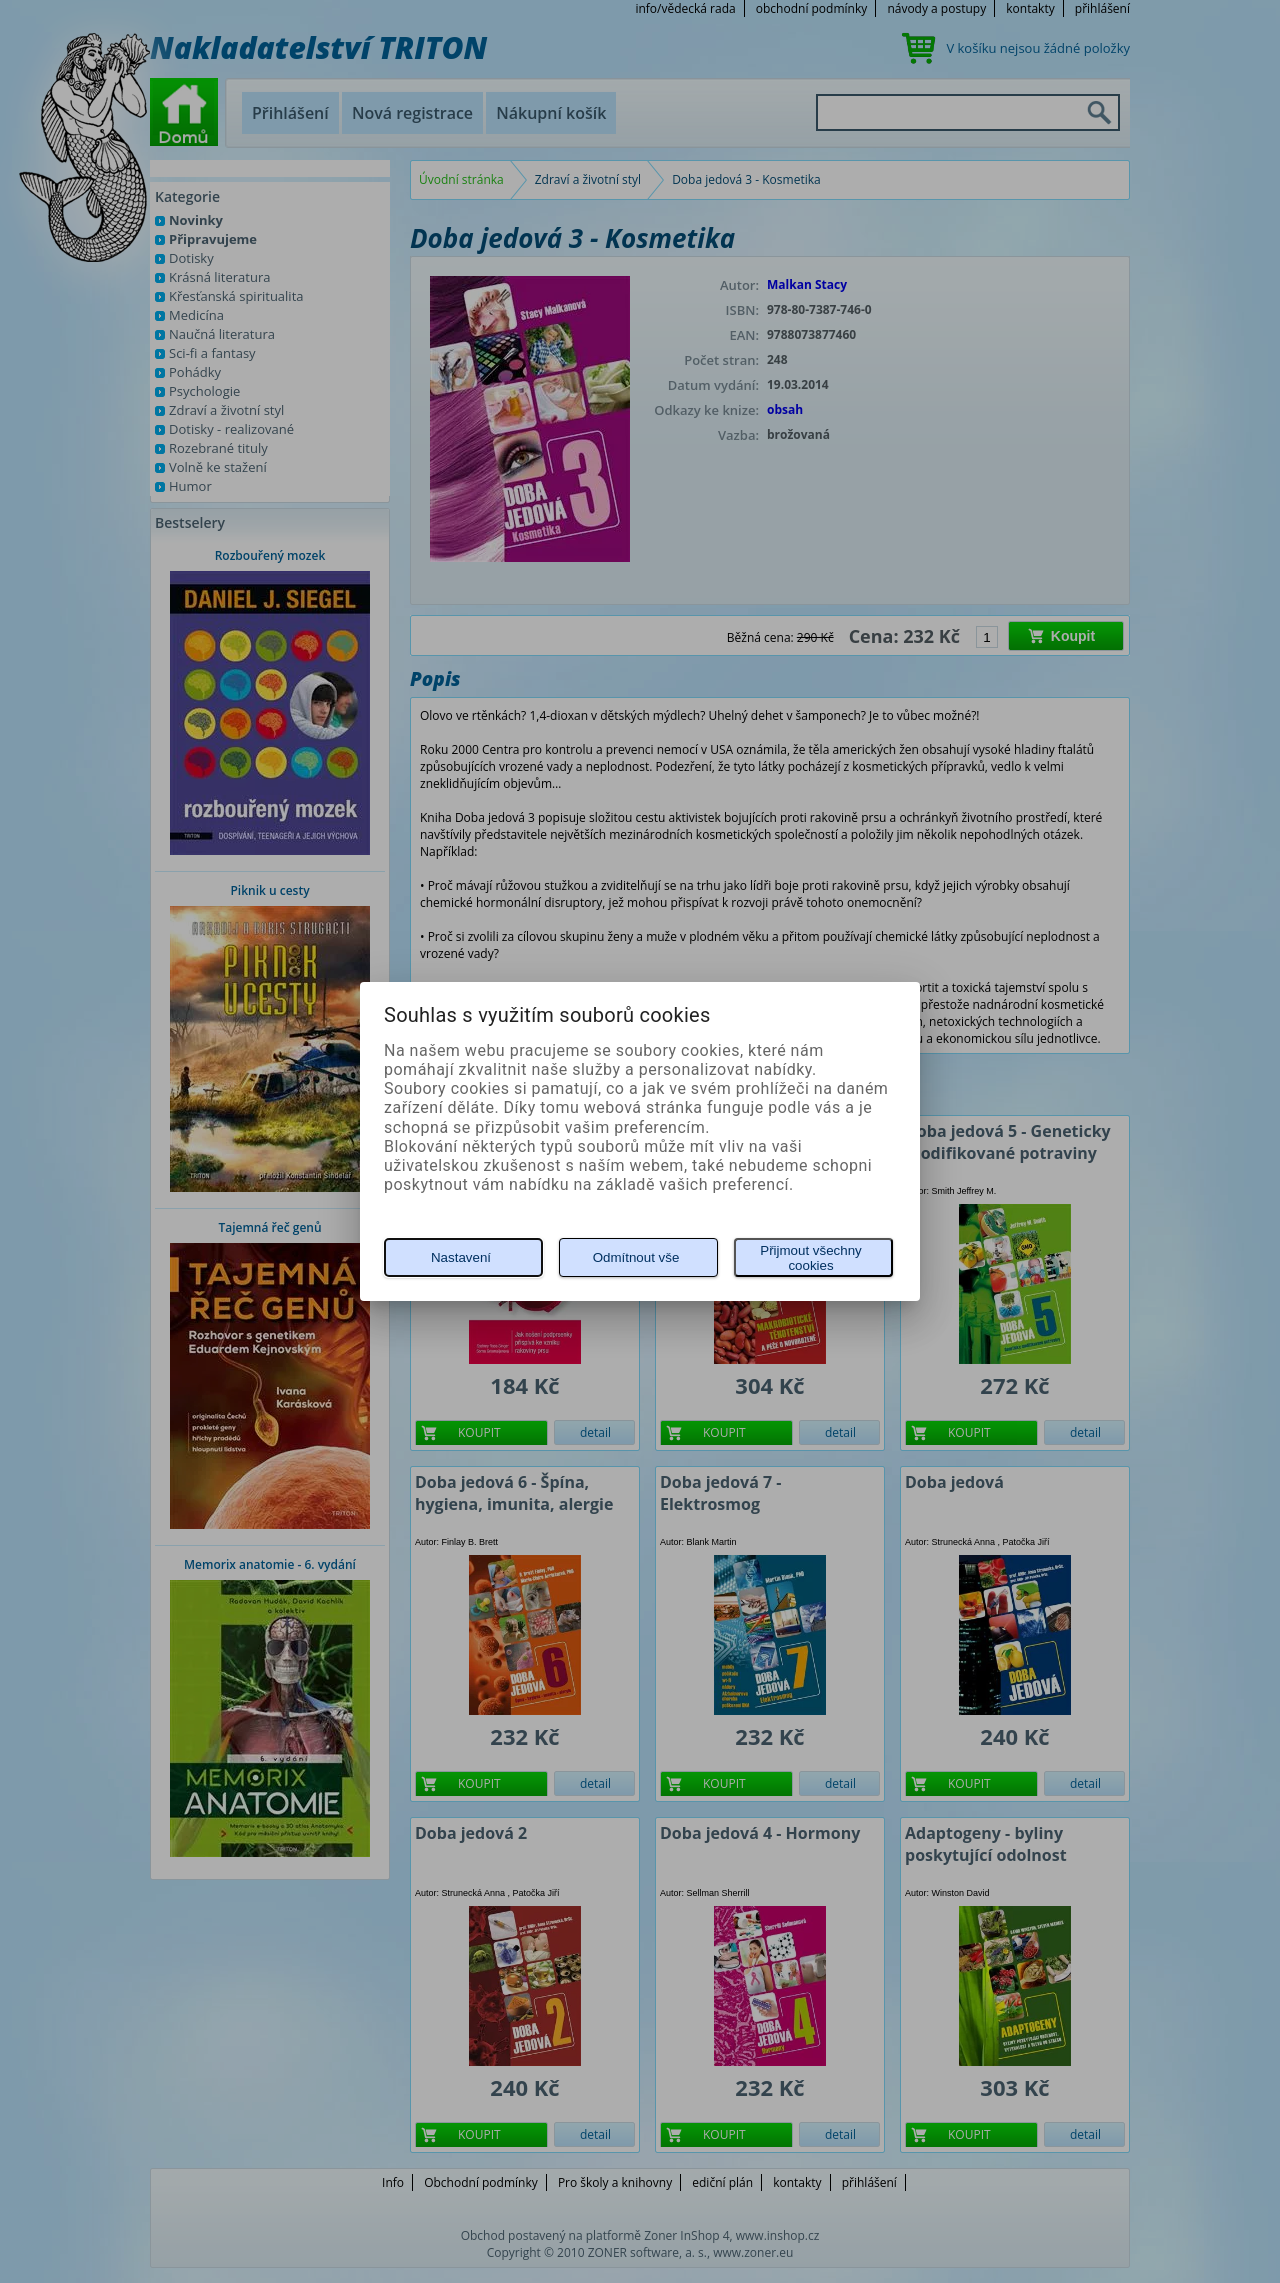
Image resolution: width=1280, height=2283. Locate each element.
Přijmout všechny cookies (810, 1258)
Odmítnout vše (636, 1257)
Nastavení (461, 1257)
